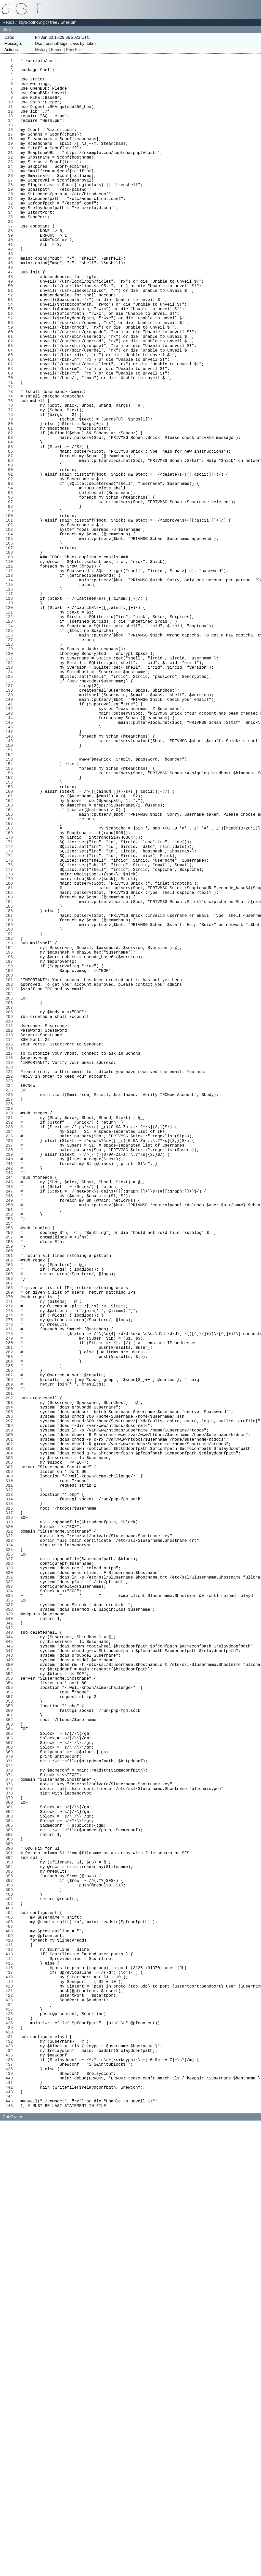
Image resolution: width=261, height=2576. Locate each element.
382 (10, 2201)
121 (10, 735)
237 (10, 1387)
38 (11, 269)
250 (10, 1460)
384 (10, 2213)
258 (10, 1505)
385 (10, 2218)
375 (10, 2162)
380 (10, 2190)
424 (10, 2437)
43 (11, 297)
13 (11, 129)
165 (10, 982)
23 (11, 185)
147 (10, 881)
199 (10, 1173)
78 (11, 494)
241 (10, 1409)
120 (10, 730)
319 (10, 1847)
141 (10, 848)
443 (10, 2544)
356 (10, 2055)
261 (10, 1522)
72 (11, 460)
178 (10, 1055)
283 (10, 1645)
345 (10, 1993)
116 (10, 707)
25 (11, 196)
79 (11, 499)
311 (10, 1802)
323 (10, 1870)
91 (11, 567)
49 (11, 331)
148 (10, 887)
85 (11, 533)
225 (10, 1319)
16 (11, 146)
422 (10, 2426)
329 (10, 1904)
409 (10, 2353)
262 (10, 1527)
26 (11, 202)
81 (11, 511)
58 (11, 381)
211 (10, 1241)
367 (10, 2117)
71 (11, 455)
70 (11, 449)
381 (10, 2196)
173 (10, 1027)
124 (10, 752)
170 (10, 1011)
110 (10, 674)
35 (11, 252)
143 (10, 859)
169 (10, 1005)
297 (10, 1724)
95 (11, 589)
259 (10, 1510)
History (41, 49)
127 (10, 769)
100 (10, 617)
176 (10, 1044)
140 (10, 842)
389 (10, 2241)
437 (10, 2510)
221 (10, 1297)
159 (10, 949)
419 (10, 2409)
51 (11, 342)
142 (10, 853)
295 (10, 1713)
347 (10, 2005)
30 (11, 224)
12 (11, 123)
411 (10, 2364)
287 (10, 1668)
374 (10, 2156)
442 (10, 2538)
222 (10, 1303)
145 (10, 870)
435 (10, 2499)
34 (11, 247)
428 (10, 2460)
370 (10, 2134)
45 (11, 308)
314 (10, 1819)
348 (10, 2010)
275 (10, 1600)
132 (10, 797)
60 (11, 393)
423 (10, 2432)
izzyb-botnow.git (32, 22)
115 (10, 702)
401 (10, 2308)
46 (11, 314)
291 (10, 1690)
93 (11, 578)
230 (10, 1348)
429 (10, 2465)
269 (10, 1567)
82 (11, 516)
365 (10, 2106)
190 (10, 1123)
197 (10, 1162)
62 (11, 404)
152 (10, 909)
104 (10, 640)
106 (10, 651)
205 (10, 1207)
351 (10, 2027)
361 (10, 2083)
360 (10, 2078)
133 (10, 803)
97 (11, 601)
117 (10, 713)
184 (10, 1089)
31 (11, 230)
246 (10, 1437)
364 (10, 2100)
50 (11, 337)
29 (11, 219)
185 (10, 1095)
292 (10, 1696)
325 (10, 1881)
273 (10, 1589)
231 (10, 1353)
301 (10, 1746)
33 (11, 241)
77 (11, 488)
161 (10, 960)
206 (10, 1213)
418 (10, 2403)
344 (10, 1988)
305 (10, 1769)
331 (10, 1915)
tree (53, 22)
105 (10, 645)
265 (10, 1544)
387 (10, 2229)
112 (10, 685)
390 (10, 2246)
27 (11, 207)
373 (10, 2151)
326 (10, 1887)
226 (10, 1325)
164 (10, 977)
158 (10, 943)
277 (10, 1612)
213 (10, 1252)
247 (10, 1443)
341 (10, 1971)
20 (11, 168)
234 (10, 1370)
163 (10, 971)
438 (10, 2516)
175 (10, 1039)
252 (10, 1471)
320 (10, 1853)
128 (10, 775)
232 (10, 1359)
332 (10, 1920)
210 (10, 1235)
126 (10, 763)
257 (10, 1499)
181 (10, 1072)
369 (10, 2128)
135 (10, 814)
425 (10, 2443)
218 (10, 1280)
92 (11, 572)
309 (10, 1791)
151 (10, 904)
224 (10, 1314)
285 (10, 1656)
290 (10, 1685)
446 (10, 2561)
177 (10, 1050)
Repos (8, 22)
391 (10, 2252)
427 (10, 2454)
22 (11, 179)
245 (10, 1432)
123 (10, 747)
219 (10, 1286)
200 (10, 1179)
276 (10, 1606)
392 (10, 2257)
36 (11, 258)
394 (10, 2269)
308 (10, 1786)
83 (11, 522)
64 (11, 415)
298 (10, 1729)
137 (10, 825)
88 (11, 550)
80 (11, 505)
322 (10, 1864)
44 (11, 303)
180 (10, 1067)
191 (10, 1128)
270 (10, 1572)
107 (10, 657)
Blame (56, 49)
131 (10, 792)
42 (11, 292)
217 (10, 1275)
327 (10, 1892)
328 (10, 1898)
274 (10, 1595)
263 (10, 1533)
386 (10, 2224)
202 (10, 1190)
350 (10, 2022)
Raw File (74, 49)
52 (11, 348)
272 (10, 1583)
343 (10, 1982)
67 (11, 432)
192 (10, 1134)
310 (10, 1797)
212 (10, 1246)
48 (11, 325)
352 (10, 2033)
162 (10, 966)
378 (10, 2179)
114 (10, 696)
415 (10, 2387)
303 (10, 1758)
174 (10, 1033)
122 (10, 741)
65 (11, 421)
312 (10, 1808)
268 (10, 1561)
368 (10, 2123)
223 (10, 1308)
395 (10, 2274)
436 (10, 2505)
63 (11, 410)
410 (10, 2359)
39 (11, 275)
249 (10, 1454)
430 (10, 2471)
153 (10, 915)
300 (10, 1741)
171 (10, 1016)
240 (10, 1404)
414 (10, 2381)
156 (10, 932)
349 (10, 2016)
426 (10, 2448)
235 (10, 1376)
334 (10, 1932)
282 (10, 1640)
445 (10, 2555)
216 (10, 1269)
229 (10, 1342)
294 (10, 1707)
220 (10, 1291)
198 (10, 1168)
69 (11, 443)
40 (11, 280)
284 (10, 1651)
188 (10, 1112)
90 (11, 561)
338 (10, 1954)
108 (10, 662)
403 (10, 2319)
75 (11, 477)
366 (10, 2111)
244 (10, 1426)
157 (10, 938)
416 (10, 2392)
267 (10, 1555)
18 (11, 157)
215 (10, 1263)
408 (10, 2347)
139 (10, 836)
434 (10, 2493)
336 (10, 1943)
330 (10, 1909)
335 (10, 1937)
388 (10, 2235)
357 (10, 2061)
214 (10, 1258)
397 (10, 2286)
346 (10, 1999)
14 (11, 134)
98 (11, 606)
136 (10, 820)
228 (10, 1336)
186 (10, 1100)
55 (11, 365)
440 (10, 2527)
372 (10, 2145)
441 (10, 2533)
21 (11, 174)
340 (10, 1965)
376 (10, 2168)
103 (10, 634)
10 (11, 112)
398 (10, 2291)
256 (10, 1494)
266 (10, 1550)
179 (10, 1061)
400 (10, 2302)
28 (11, 213)
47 (11, 320)
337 (10, 1949)
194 (10, 1145)
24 (11, 191)
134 (10, 808)
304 (10, 1763)
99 (11, 612)
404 (10, 2325)
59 (11, 387)
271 (10, 1578)
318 (10, 1842)
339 (10, 1960)
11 (11, 118)
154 (10, 921)
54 (11, 359)
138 (10, 831)
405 (10, 2330)
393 (10, 2263)
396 (10, 2280)
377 (10, 2173)
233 (10, 1364)
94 (11, 584)
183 (10, 1084)
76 (11, 483)
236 (10, 1381)
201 (10, 1185)
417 (10, 2398)
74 (11, 471)
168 (10, 999)
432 (10, 2482)
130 (10, 786)
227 (10, 1331)
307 (10, 1780)
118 (10, 718)
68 (11, 438)
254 (10, 1482)
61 (11, 398)
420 (10, 2415)
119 (10, 724)
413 (10, 2375)
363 (10, 2095)
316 (10, 1831)
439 (10, 2521)
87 (11, 544)
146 (10, 876)
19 (11, 162)
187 (10, 1106)
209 (10, 1230)
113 (10, 690)
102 (10, 629)
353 (10, 2038)
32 (11, 235)
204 (10, 1202)
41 (11, 286)
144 (10, 865)
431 (10, 2476)
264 (10, 1539)
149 (10, 893)
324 (10, 1876)
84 (11, 528)
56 (11, 370)
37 (11, 264)
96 (11, 595)
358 (10, 2066)
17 (11, 151)
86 (11, 539)
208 (10, 1224)
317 (10, 1836)
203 (10, 1196)
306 (10, 1774)
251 (10, 1465)
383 (10, 2207)
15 (11, 140)
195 (10, 1151)
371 (10, 2139)
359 (10, 2072)
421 (10, 2420)
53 (11, 353)
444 (10, 2550)
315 (10, 1825)
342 (10, 1977)
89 (11, 556)
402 (10, 2314)
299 (10, 1735)
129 (10, 780)
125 (10, 758)
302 (10, 1752)
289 (10, 1679)
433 (10, 2488)
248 (10, 1449)
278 (10, 1617)
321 (10, 1859)
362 (10, 2089)
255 (10, 1488)
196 (10, 1157)
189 (10, 1117)
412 (10, 2370)
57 (11, 376)
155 (10, 926)
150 (10, 898)
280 (10, 1628)
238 (10, 1392)
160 (10, 954)
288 (10, 1673)
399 (10, 2297)
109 (10, 668)
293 (10, 1701)
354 (10, 2044)
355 (10, 2050)
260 (10, 1516)
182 (10, 1078)
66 (11, 426)
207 (10, 1218)
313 (10, 1814)
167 (10, 994)
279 (10, 1623)
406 (10, 2336)
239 (10, 1398)
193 (10, 1140)
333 (10, 1926)
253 (10, 1477)
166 (10, 988)
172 (10, 1022)
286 (10, 1662)
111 (10, 679)
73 (11, 466)
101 (10, 623)
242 (10, 1415)
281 (10, 1634)
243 (10, 1421)
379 (10, 2184)
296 (10, 1718)
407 (10, 2342)
